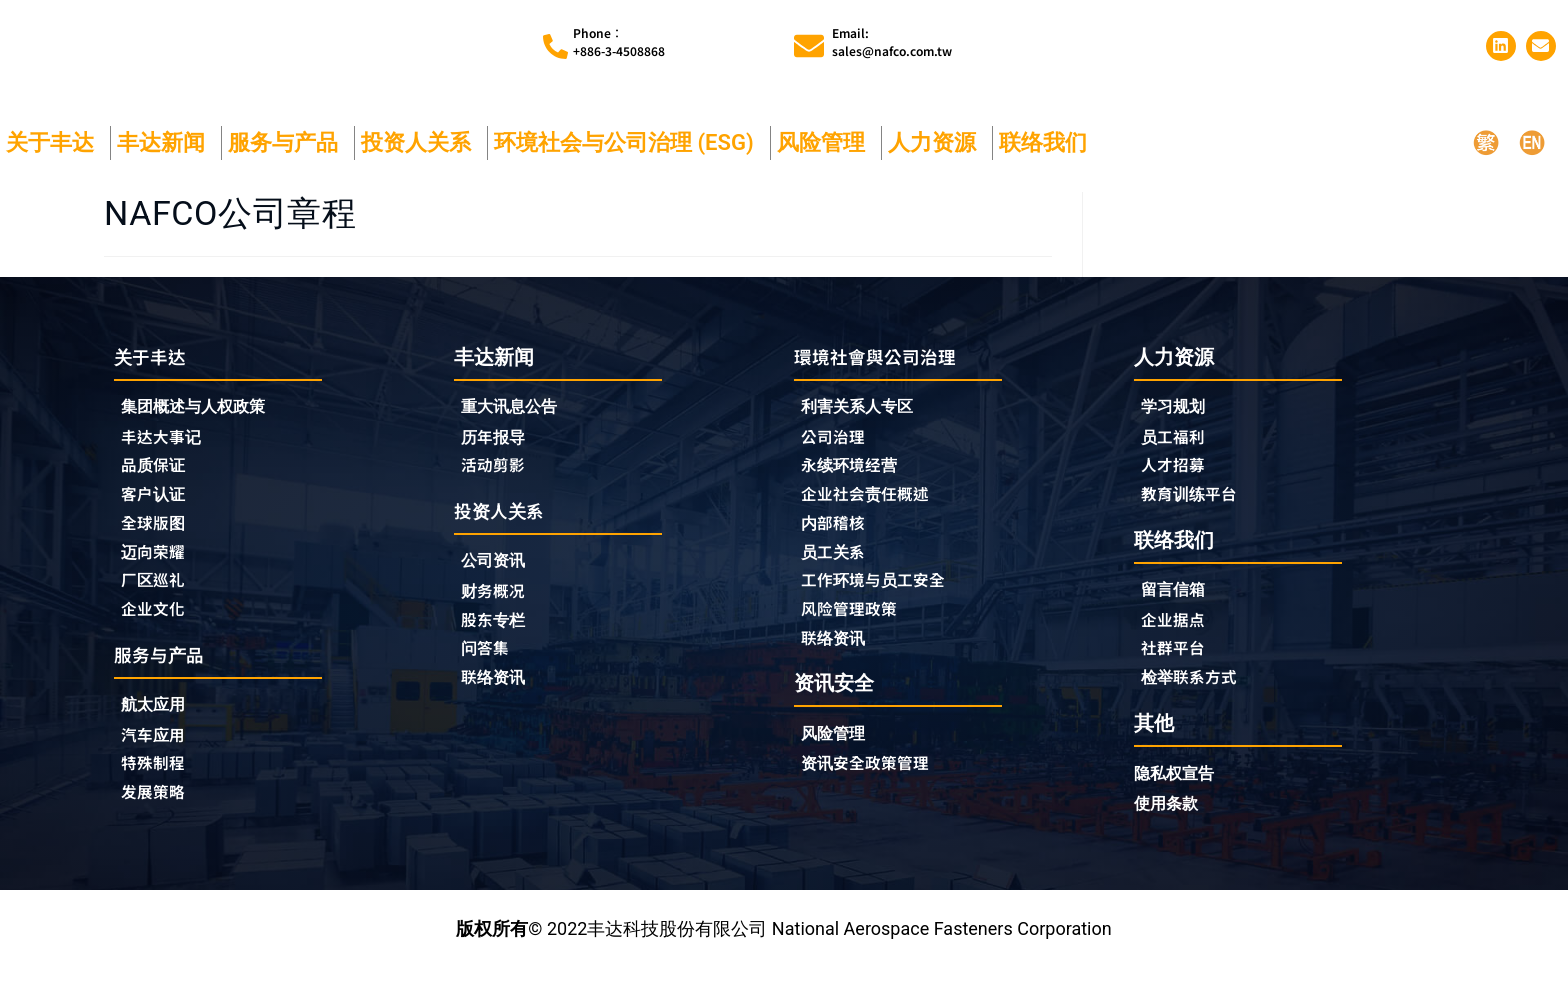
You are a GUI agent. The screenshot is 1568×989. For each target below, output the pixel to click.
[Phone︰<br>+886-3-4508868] (555, 51)
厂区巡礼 (157, 599)
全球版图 (157, 539)
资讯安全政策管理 (873, 787)
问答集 (488, 667)
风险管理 (826, 152)
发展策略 (157, 818)
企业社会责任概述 (873, 509)
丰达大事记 (166, 449)
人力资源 (937, 152)
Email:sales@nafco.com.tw (892, 46)
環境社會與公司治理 (884, 366)
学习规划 (1177, 417)
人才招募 (1177, 478)
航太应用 (162, 727)
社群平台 (1177, 666)
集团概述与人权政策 (202, 418)
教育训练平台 (1195, 508)
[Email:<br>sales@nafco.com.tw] (809, 52)
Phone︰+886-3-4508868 (619, 46)
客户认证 (157, 509)
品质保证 (157, 479)
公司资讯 (502, 576)
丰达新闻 (166, 152)
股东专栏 (502, 637)
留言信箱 (1177, 605)
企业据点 (1177, 636)
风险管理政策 (855, 629)
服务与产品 (288, 152)
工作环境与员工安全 (882, 599)
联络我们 (1048, 152)
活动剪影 (497, 478)
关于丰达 (55, 152)
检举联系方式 (1195, 696)
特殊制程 (157, 788)
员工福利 (1177, 448)
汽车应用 (162, 758)
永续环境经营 (855, 479)
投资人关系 (421, 152)
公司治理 (842, 449)
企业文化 (157, 629)
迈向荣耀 (157, 569)
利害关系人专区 (864, 418)
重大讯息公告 (515, 417)
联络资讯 (497, 697)
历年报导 (497, 448)
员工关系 (837, 569)
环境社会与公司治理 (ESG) (629, 152)
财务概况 (502, 607)
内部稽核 (837, 539)
